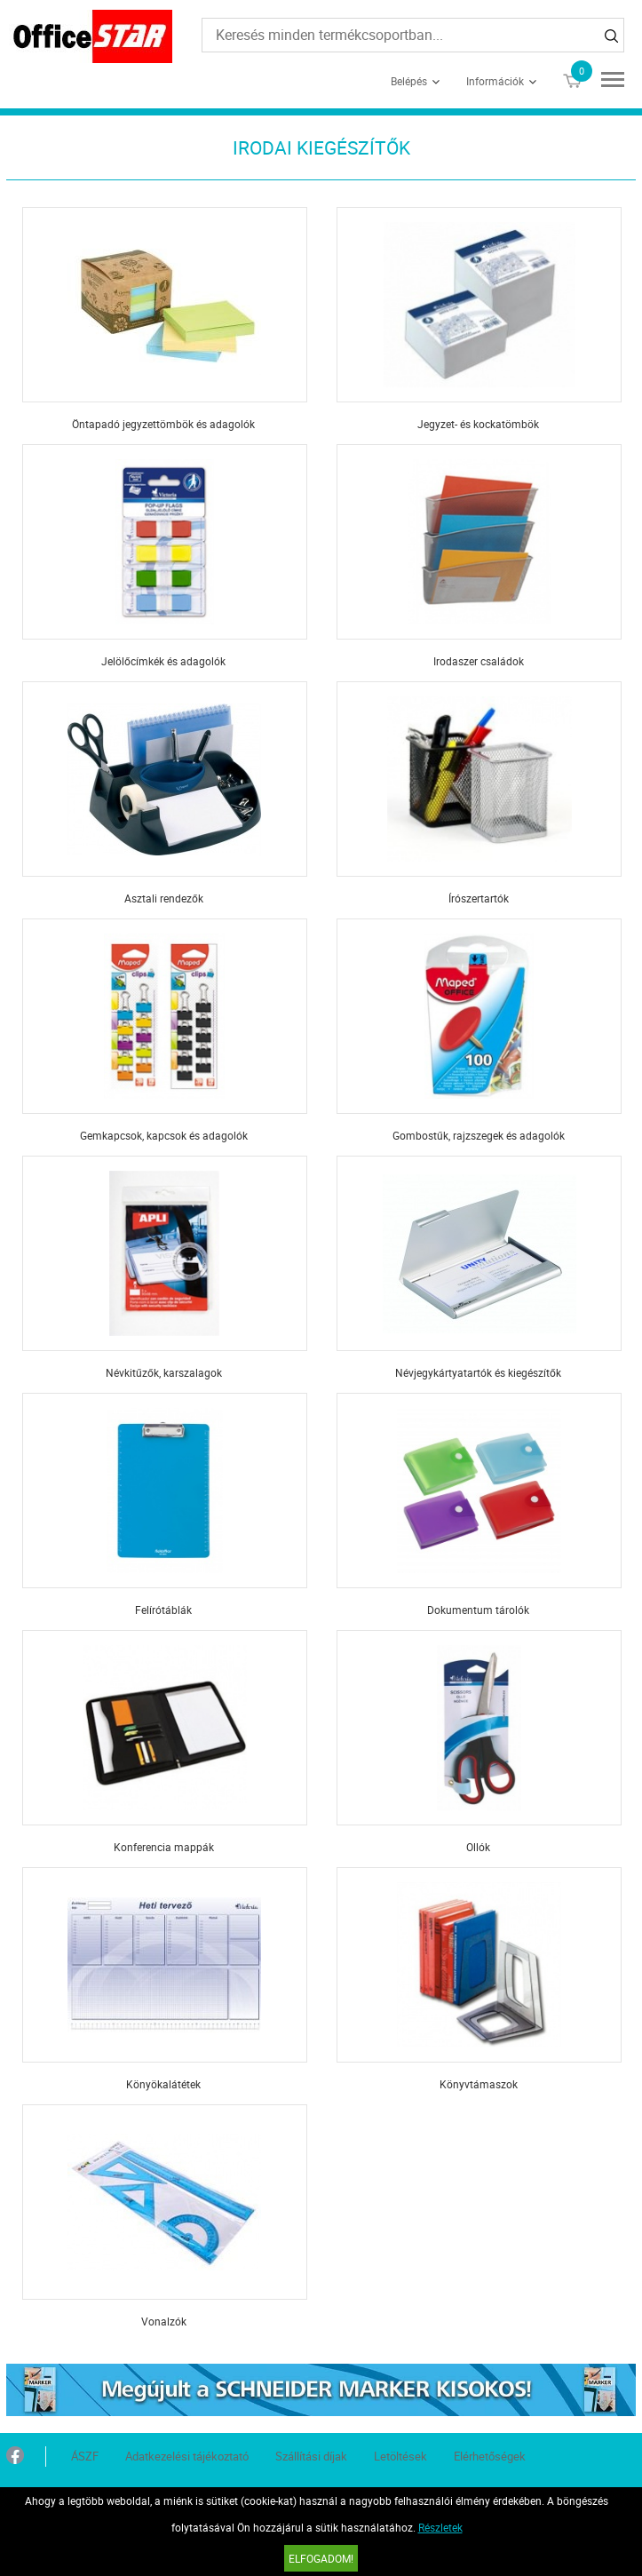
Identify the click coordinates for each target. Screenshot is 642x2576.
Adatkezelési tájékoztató (187, 2456)
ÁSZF (85, 2456)
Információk (495, 81)
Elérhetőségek (490, 2456)
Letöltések (400, 2456)
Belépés (409, 81)
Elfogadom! (321, 2558)
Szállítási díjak (311, 2456)
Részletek (440, 2527)
